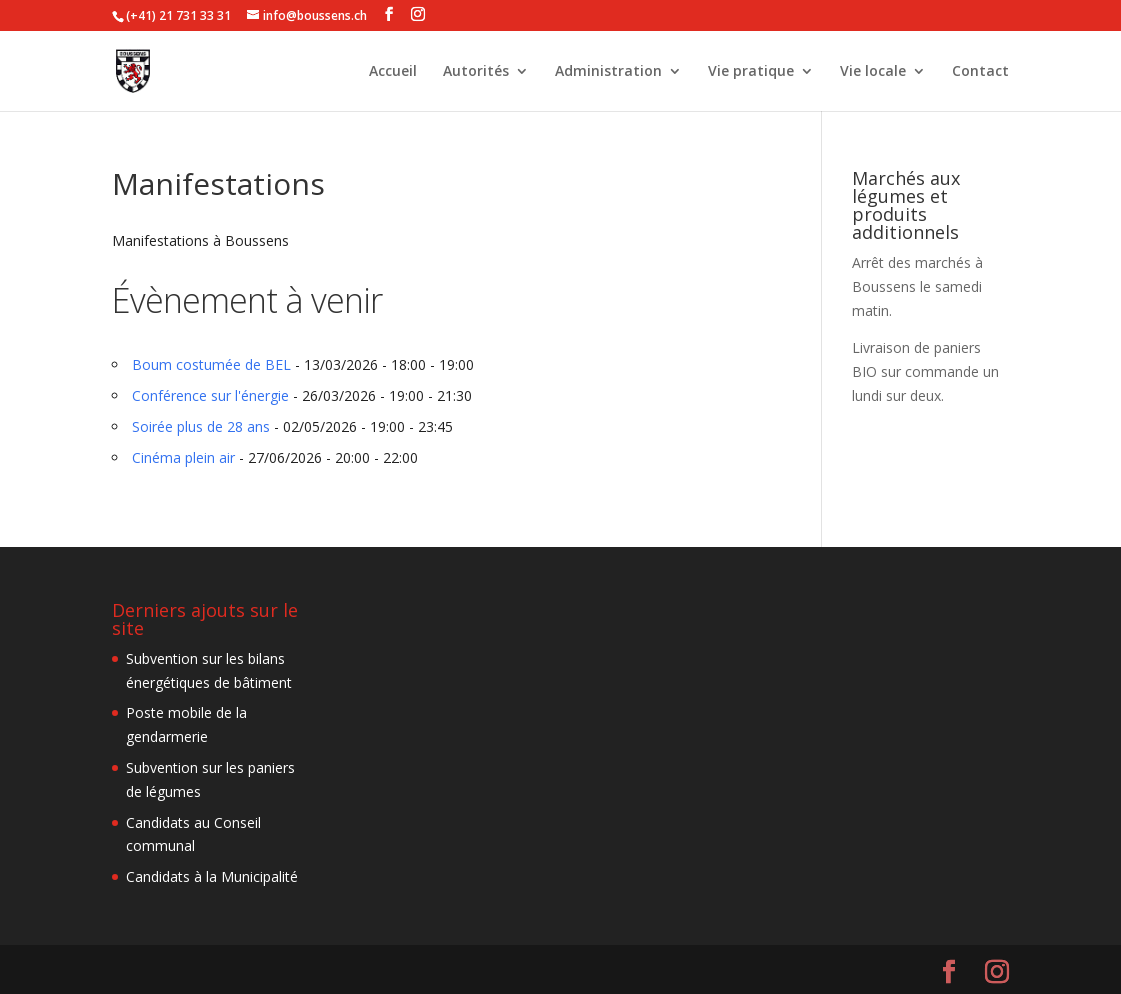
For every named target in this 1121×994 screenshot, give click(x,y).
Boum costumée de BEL (211, 364)
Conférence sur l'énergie (210, 395)
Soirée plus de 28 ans (201, 426)
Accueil (393, 72)
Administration (608, 72)
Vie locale (873, 72)
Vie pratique (751, 72)
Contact (980, 72)
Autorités (476, 72)
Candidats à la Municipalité (212, 876)
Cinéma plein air (183, 457)
